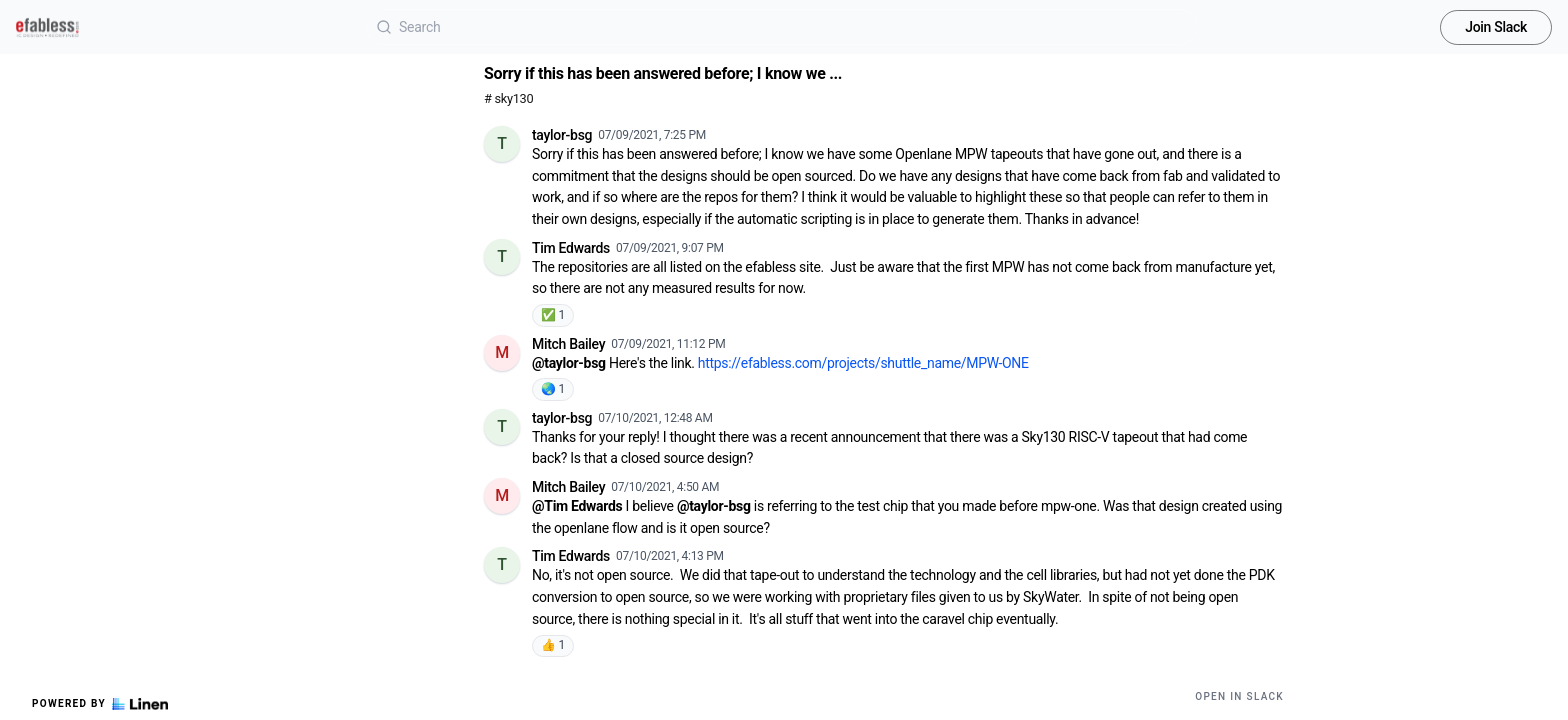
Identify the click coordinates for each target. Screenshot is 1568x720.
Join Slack (1496, 27)
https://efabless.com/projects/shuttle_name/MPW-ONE (863, 363)
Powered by (100, 704)
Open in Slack (1239, 696)
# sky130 (508, 98)
